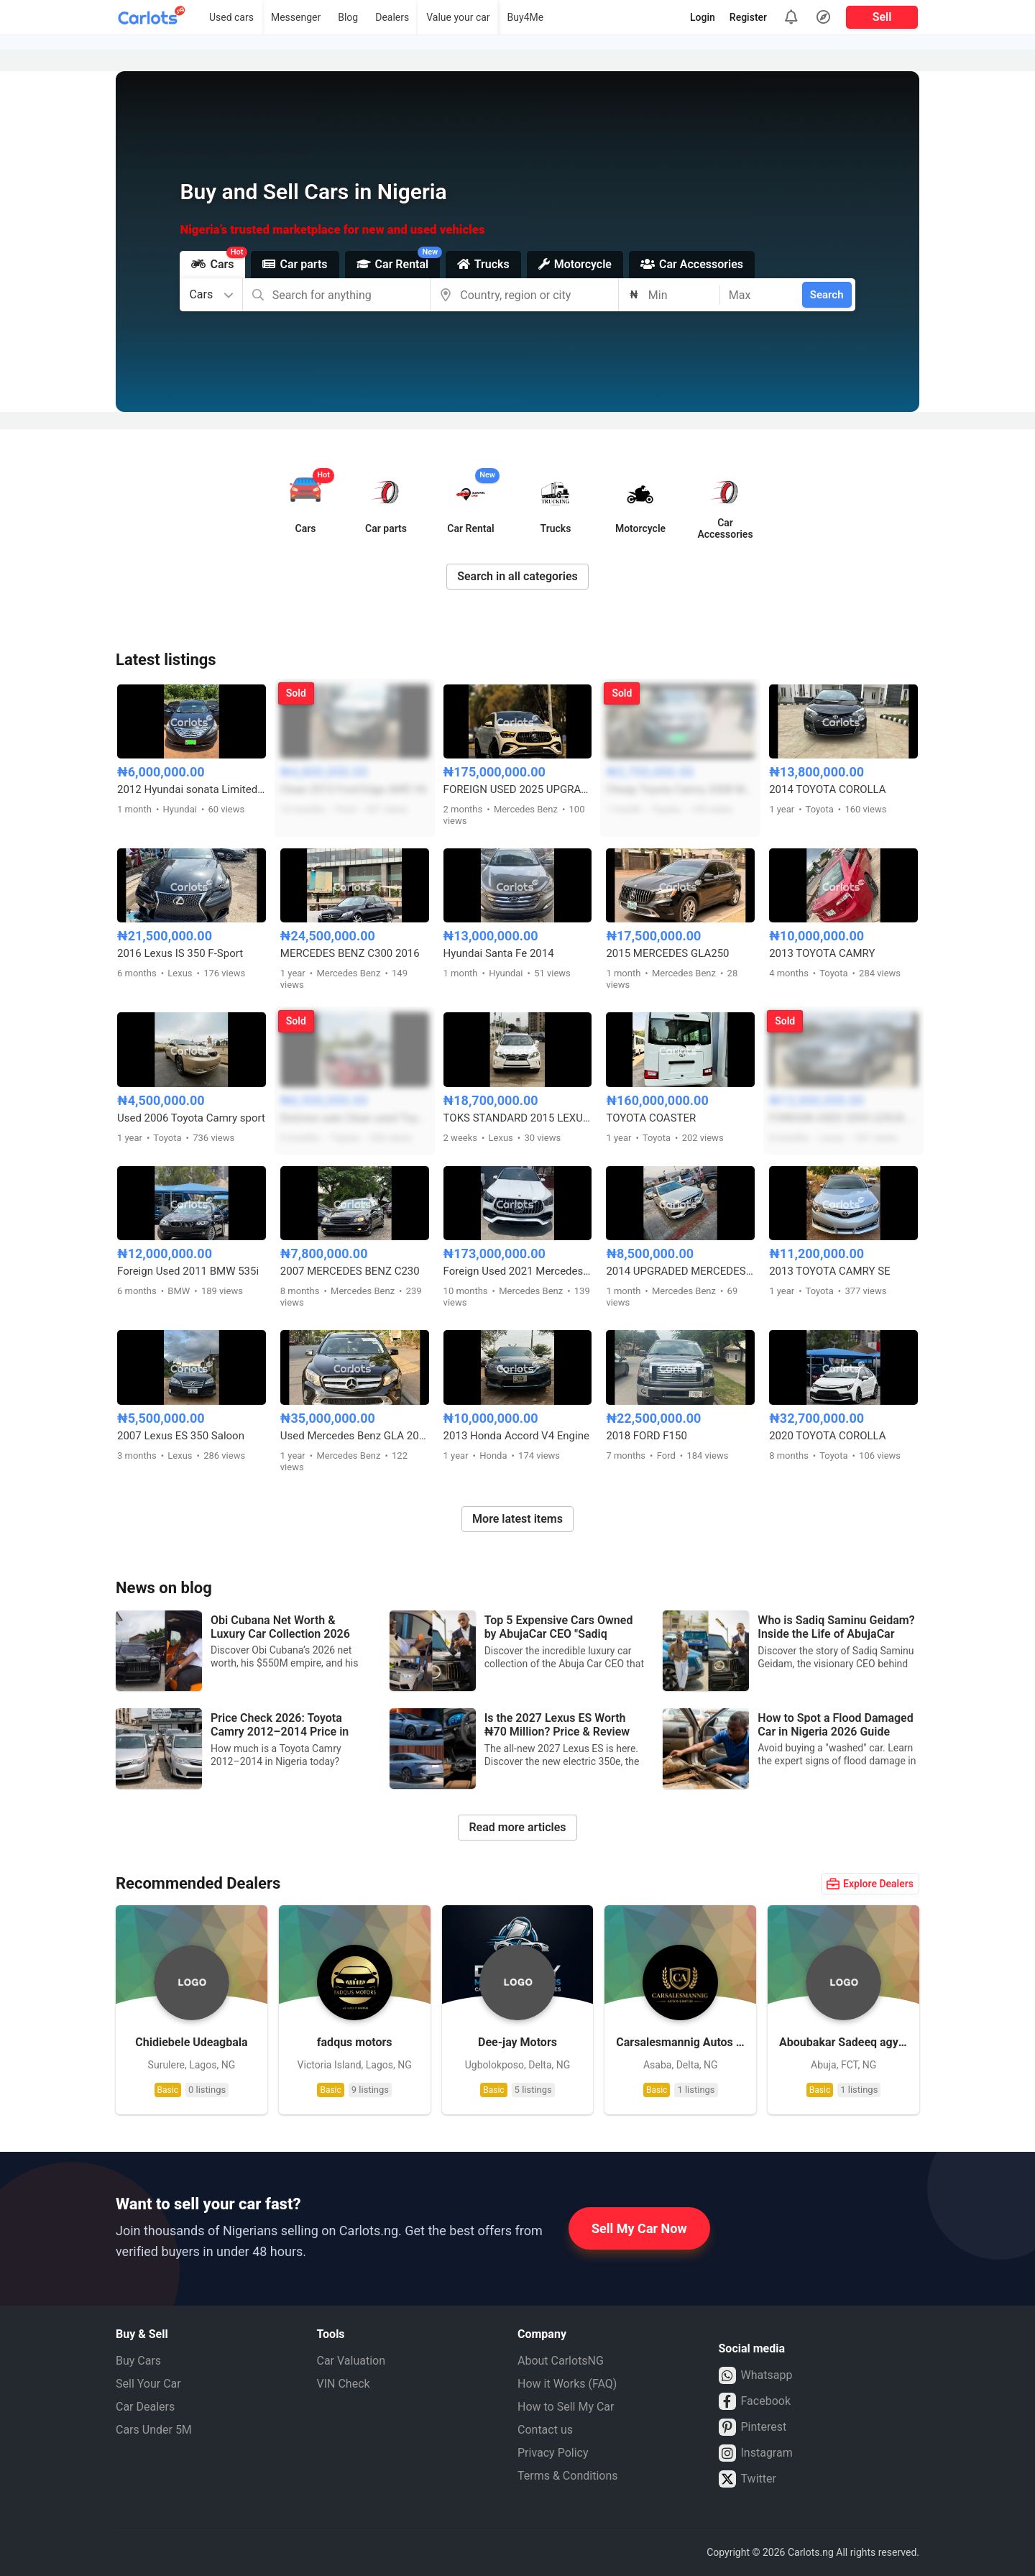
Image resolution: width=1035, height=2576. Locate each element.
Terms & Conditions (568, 2476)
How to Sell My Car (566, 2407)
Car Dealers (145, 2407)
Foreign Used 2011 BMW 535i (188, 1271)
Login (702, 17)
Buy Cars (138, 2361)
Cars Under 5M (154, 2430)
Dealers (392, 17)
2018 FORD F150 (646, 1435)
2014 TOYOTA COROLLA (827, 789)
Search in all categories (517, 576)
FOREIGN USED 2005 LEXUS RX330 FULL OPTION (843, 1117)
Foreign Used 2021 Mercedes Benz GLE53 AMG (517, 1271)
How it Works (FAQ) (567, 2384)
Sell (882, 17)
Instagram (756, 2453)
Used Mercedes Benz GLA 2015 (354, 1435)
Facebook (755, 2401)
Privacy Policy (553, 2453)
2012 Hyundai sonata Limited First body (191, 789)
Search (827, 294)
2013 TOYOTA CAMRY (822, 953)
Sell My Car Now (639, 2228)
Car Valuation (351, 2361)
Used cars (231, 17)
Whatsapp (756, 2375)
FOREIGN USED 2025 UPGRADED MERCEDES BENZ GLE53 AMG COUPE (517, 789)
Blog (348, 17)
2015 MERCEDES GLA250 (667, 953)
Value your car (457, 17)
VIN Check (343, 2384)
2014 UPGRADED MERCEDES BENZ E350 (680, 1271)
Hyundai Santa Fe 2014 (498, 953)
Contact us (545, 2430)
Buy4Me (525, 17)
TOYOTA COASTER (651, 1117)
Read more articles (517, 1827)
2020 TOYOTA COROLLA (827, 1435)
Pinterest (753, 2427)
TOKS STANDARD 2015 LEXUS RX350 (517, 1117)
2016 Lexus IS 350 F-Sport (180, 953)
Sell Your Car (148, 2384)
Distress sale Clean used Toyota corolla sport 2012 (354, 1117)
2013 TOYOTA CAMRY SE (829, 1271)
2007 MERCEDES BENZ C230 (350, 1271)
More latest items (517, 1519)
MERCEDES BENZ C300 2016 (350, 953)
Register (748, 17)
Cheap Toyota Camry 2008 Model (680, 789)
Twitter (747, 2479)
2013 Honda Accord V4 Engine (516, 1435)
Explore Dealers (870, 1883)
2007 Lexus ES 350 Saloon (180, 1435)
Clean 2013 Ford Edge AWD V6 (353, 789)
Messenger (296, 17)
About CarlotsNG (561, 2361)
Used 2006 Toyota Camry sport (191, 1117)
